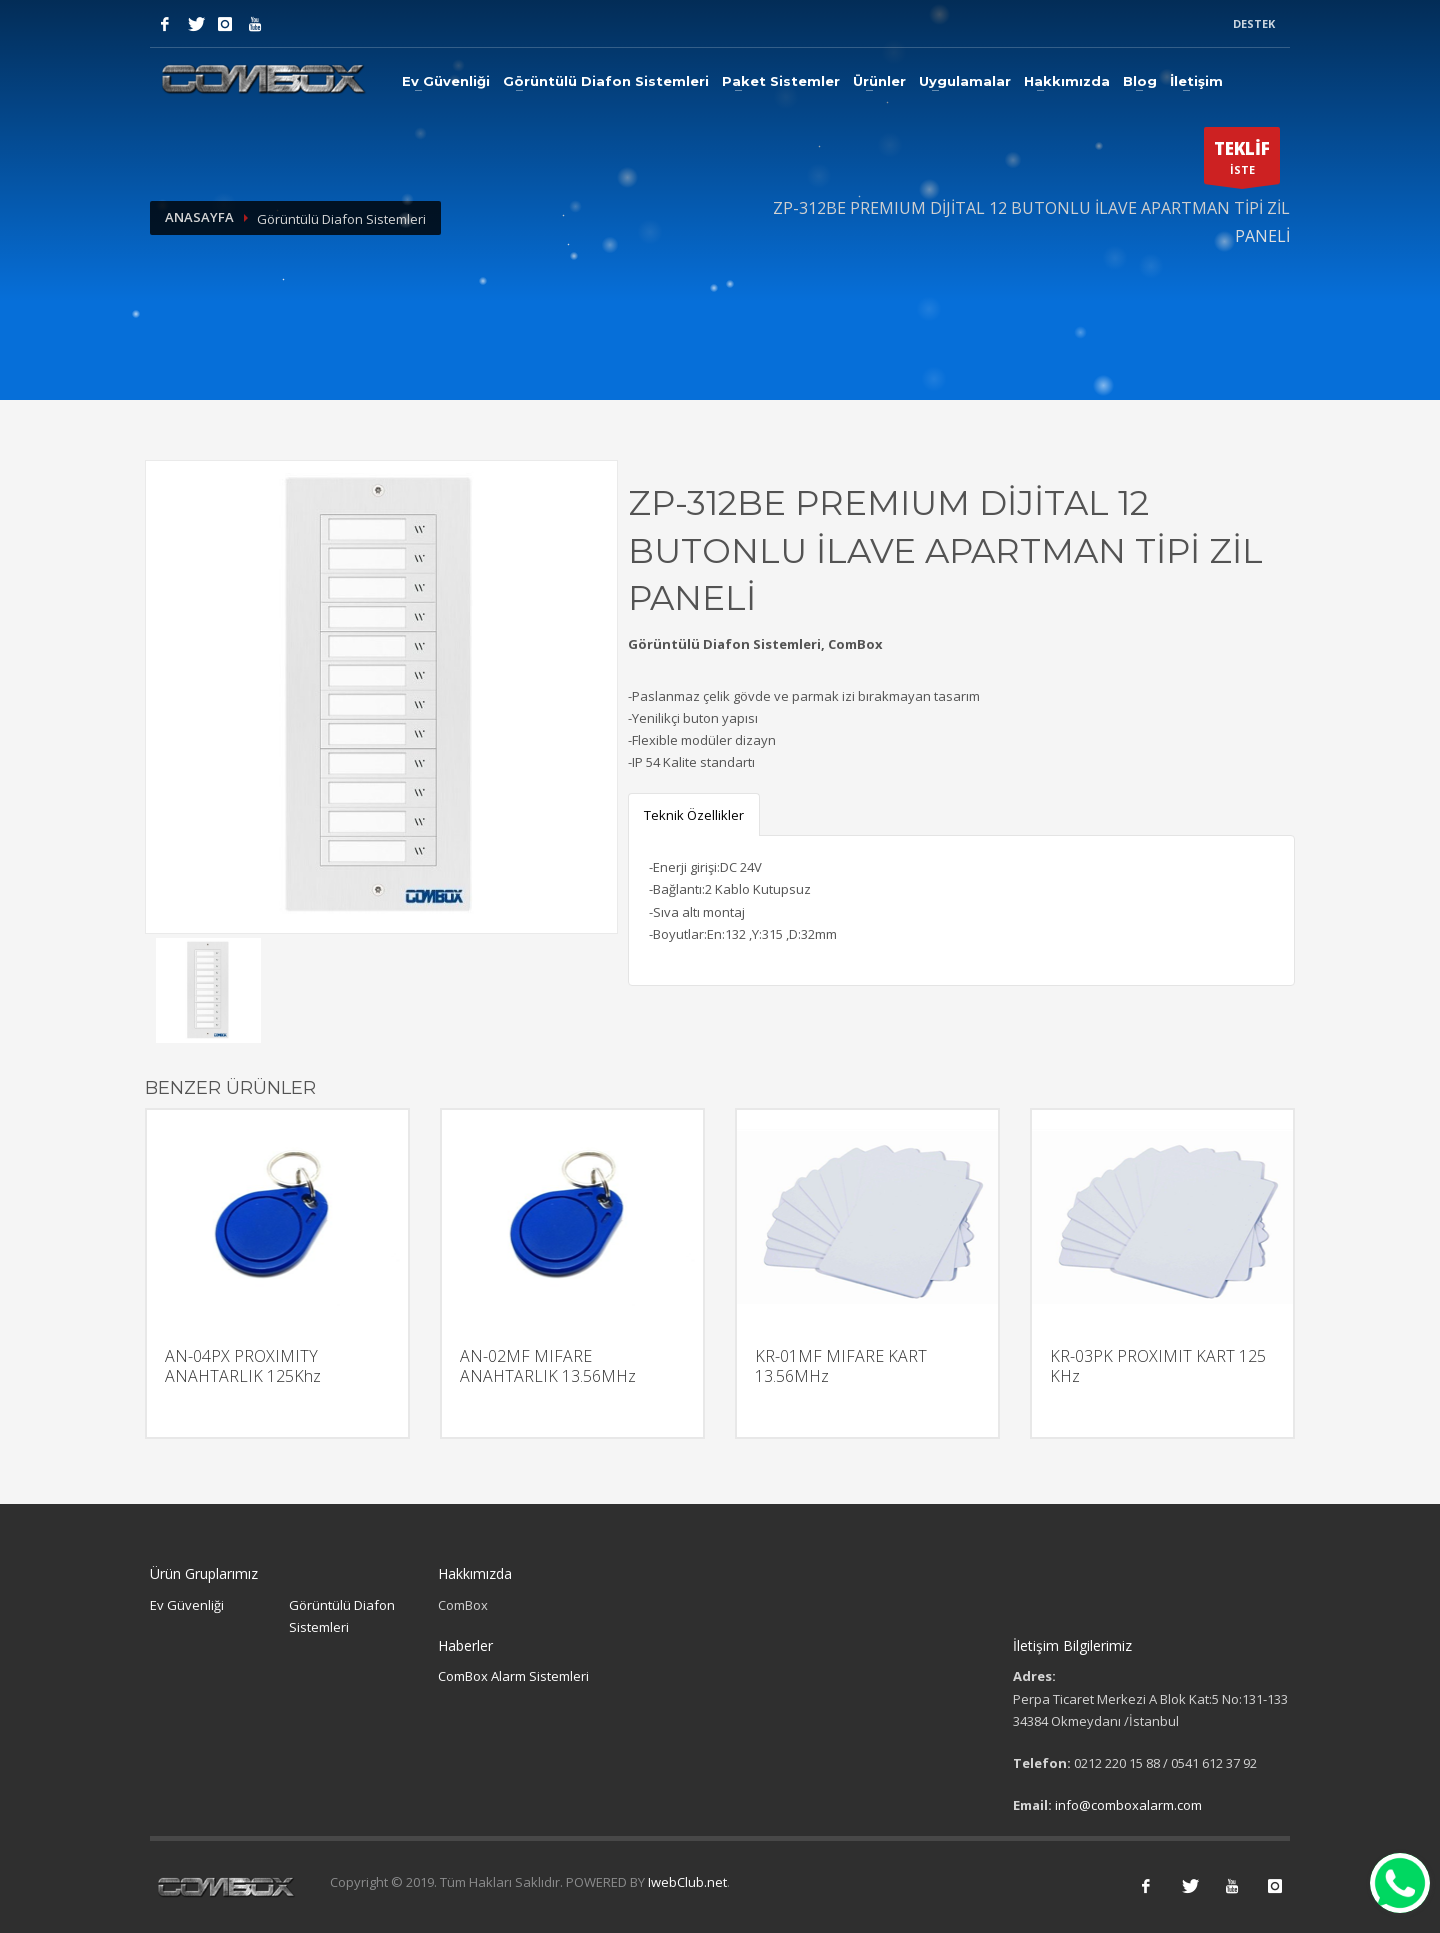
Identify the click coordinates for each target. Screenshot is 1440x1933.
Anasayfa (199, 217)
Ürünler (879, 81)
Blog (1140, 81)
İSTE (1242, 161)
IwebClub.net (687, 1882)
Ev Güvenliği (446, 81)
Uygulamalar (965, 81)
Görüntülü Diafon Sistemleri (606, 81)
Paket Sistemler (781, 81)
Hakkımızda (1067, 81)
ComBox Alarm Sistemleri (513, 1676)
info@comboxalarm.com (1128, 1805)
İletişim (1196, 81)
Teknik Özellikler (694, 815)
